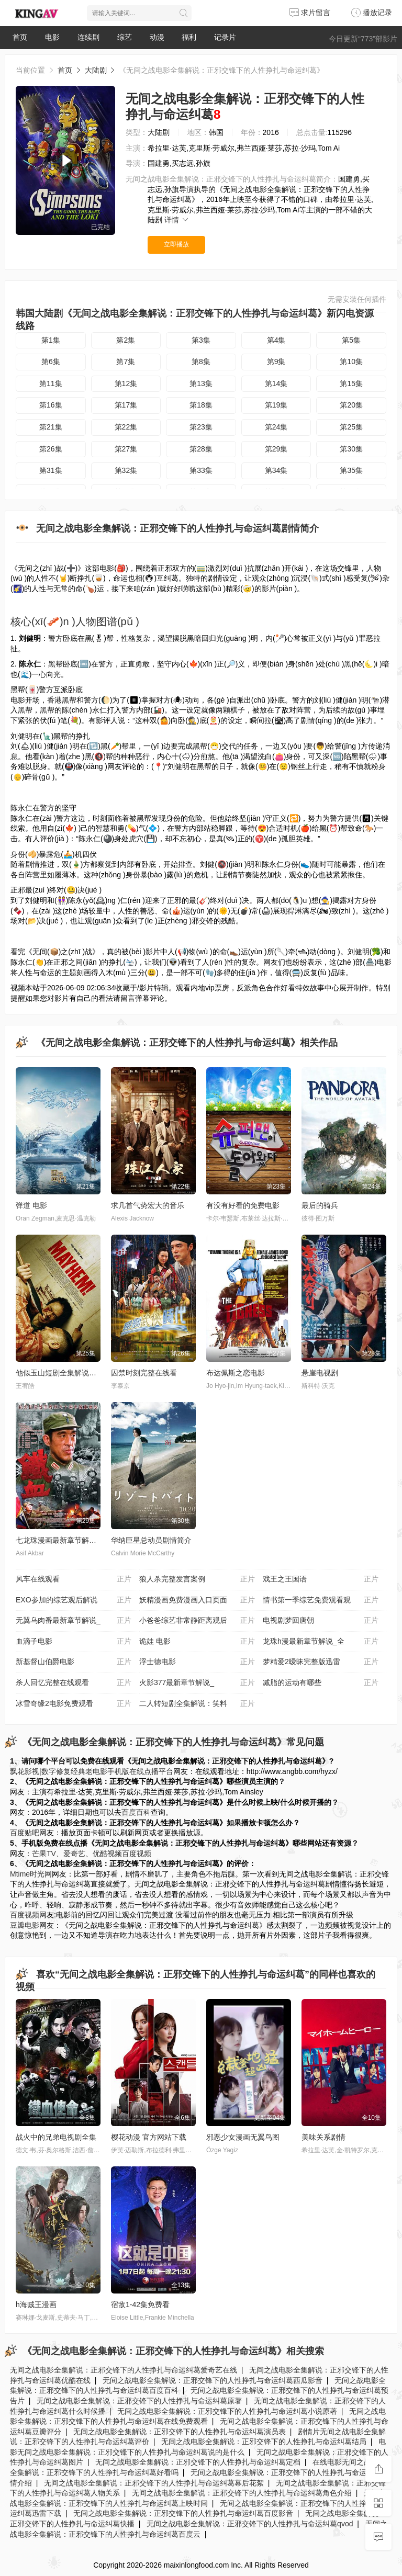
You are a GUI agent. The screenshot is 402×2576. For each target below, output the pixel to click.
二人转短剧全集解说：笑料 (197, 1704)
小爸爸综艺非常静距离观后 (197, 1620)
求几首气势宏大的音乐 (147, 1205)
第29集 (276, 449)
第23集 (201, 427)
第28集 (201, 449)
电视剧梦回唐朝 (320, 1620)
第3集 (201, 340)
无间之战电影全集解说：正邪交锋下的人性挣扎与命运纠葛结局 (263, 2441)
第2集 (125, 340)
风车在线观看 (73, 1579)
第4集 (276, 340)
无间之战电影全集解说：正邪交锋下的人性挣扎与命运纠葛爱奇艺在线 (123, 2370)
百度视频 (136, 1853)
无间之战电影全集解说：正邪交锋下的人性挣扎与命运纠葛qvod (250, 2523)
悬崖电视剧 (320, 1373)
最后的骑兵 (320, 1205)
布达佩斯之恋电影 (235, 1373)
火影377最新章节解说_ (197, 1683)
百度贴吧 (24, 1832)
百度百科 (136, 1812)
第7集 (125, 361)
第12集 (126, 383)
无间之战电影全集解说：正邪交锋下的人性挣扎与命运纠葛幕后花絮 (154, 2483)
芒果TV (44, 1853)
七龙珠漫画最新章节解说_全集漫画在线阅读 (87, 1540)
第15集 (351, 383)
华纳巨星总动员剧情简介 (151, 1540)
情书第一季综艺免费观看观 (320, 1600)
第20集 (351, 405)
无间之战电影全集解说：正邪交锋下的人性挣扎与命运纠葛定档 (197, 2462)
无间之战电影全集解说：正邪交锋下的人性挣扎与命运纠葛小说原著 (227, 2411)
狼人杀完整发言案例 (197, 1579)
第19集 (276, 405)
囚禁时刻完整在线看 (144, 1373)
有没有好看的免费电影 (243, 1205)
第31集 (50, 470)
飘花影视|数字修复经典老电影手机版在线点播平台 (91, 1771)
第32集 (126, 470)
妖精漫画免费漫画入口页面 (197, 1600)
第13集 (201, 383)
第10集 (351, 361)
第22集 (126, 427)
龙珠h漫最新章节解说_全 (320, 1641)
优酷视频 (107, 1853)
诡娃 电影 (197, 1641)
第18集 (201, 405)
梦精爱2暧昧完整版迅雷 (320, 1662)
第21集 (50, 427)
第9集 (276, 361)
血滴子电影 (73, 1641)
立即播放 (176, 244)
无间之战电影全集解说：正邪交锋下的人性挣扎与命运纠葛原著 (139, 2401)
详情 (176, 220)
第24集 (276, 427)
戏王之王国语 (320, 1579)
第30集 (351, 449)
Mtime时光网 (31, 1874)
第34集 (276, 470)
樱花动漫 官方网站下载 (148, 2137)
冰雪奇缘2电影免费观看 (73, 1704)
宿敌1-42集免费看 (140, 2304)
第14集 (276, 383)
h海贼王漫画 (36, 2304)
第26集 (50, 449)
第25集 (351, 427)
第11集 (50, 383)
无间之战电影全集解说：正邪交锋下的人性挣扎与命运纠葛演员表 (179, 2431)
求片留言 (309, 12)
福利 (189, 37)
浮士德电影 (197, 1662)
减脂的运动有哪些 (320, 1683)
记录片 (225, 37)
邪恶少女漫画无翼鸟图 (243, 2137)
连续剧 (88, 37)
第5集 (351, 340)
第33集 (201, 470)
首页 (20, 37)
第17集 (126, 405)
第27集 (126, 449)
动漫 (157, 37)
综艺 (124, 37)
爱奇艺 (74, 1853)
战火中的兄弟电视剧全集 (56, 2137)
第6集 (50, 361)
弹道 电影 (31, 1205)
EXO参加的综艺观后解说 (73, 1600)
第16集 (50, 405)
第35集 (351, 470)
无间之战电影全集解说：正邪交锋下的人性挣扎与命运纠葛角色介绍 (242, 2493)
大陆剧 (96, 70)
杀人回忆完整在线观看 (73, 1683)
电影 (52, 37)
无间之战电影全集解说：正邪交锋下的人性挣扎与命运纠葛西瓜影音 (212, 2380)
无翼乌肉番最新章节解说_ (73, 1620)
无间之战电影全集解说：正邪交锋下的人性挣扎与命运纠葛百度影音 (183, 2513)
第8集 (201, 361)
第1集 (50, 340)
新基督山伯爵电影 (73, 1662)
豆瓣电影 (24, 1925)
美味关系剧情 (323, 2137)
